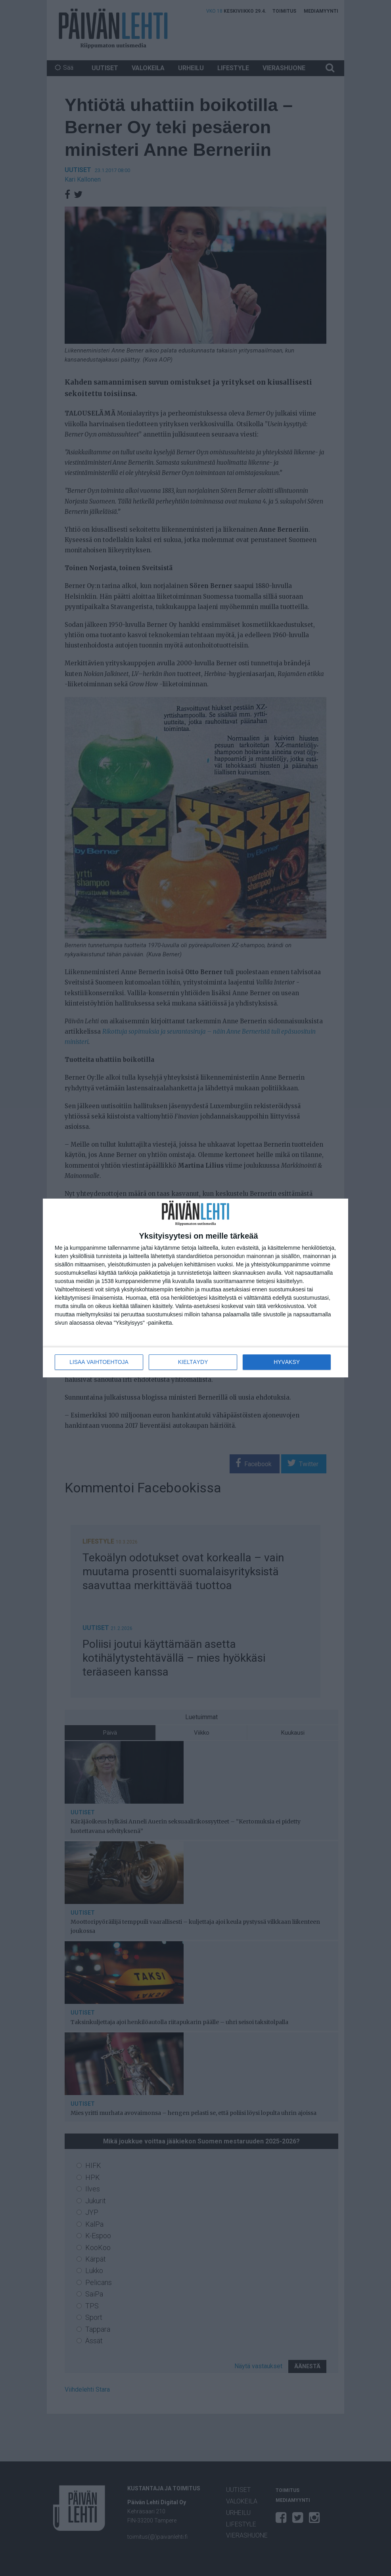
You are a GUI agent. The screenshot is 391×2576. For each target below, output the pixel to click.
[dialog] (195, 1288)
